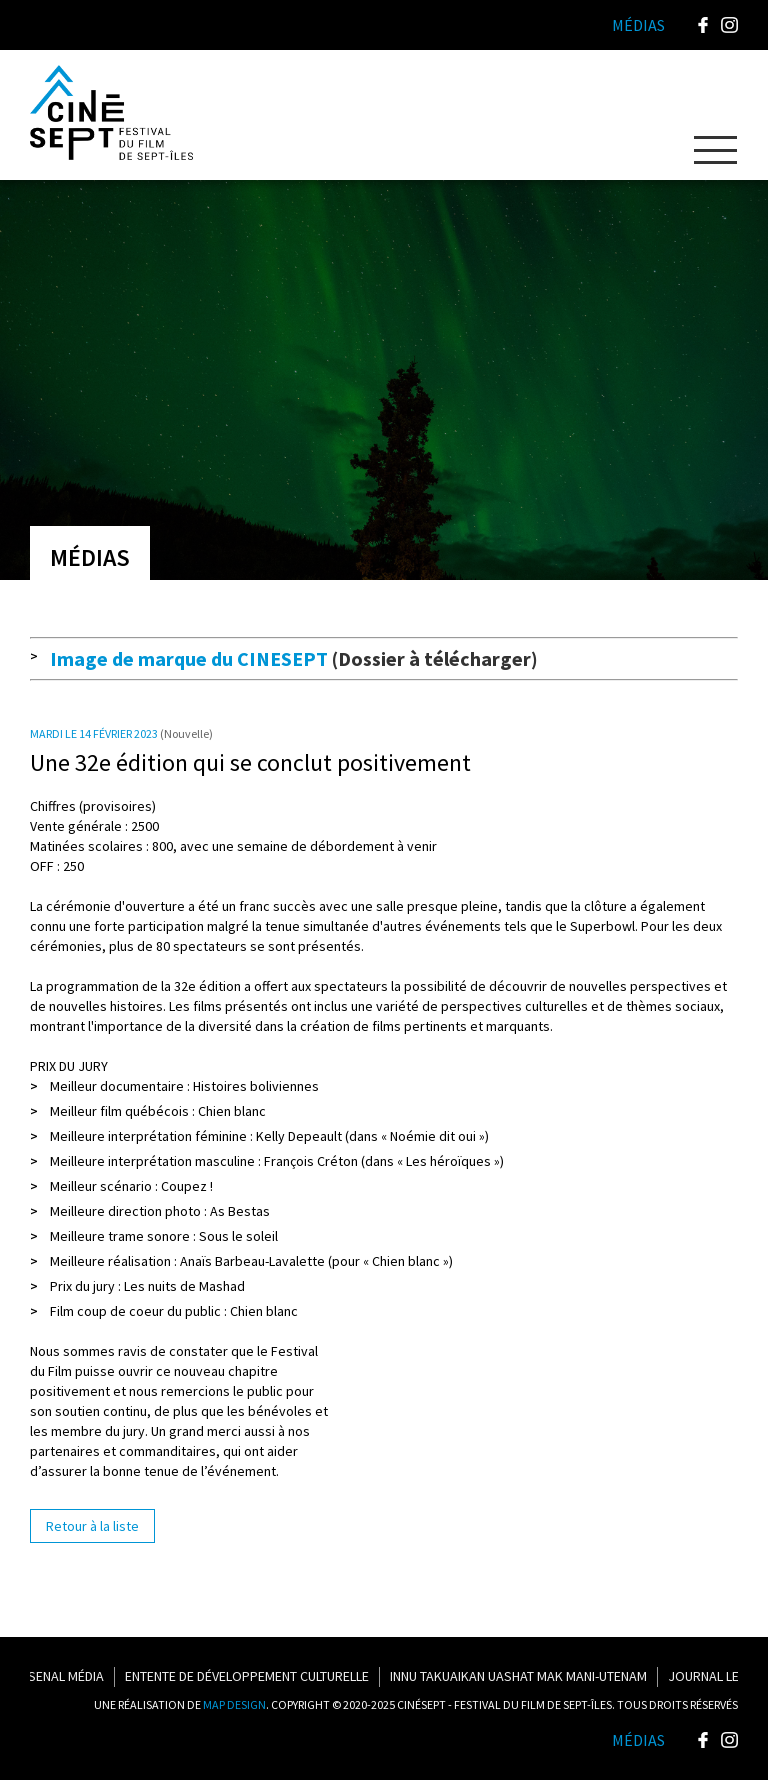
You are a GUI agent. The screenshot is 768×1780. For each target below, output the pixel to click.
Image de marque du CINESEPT (189, 658)
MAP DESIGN (234, 1704)
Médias (638, 1740)
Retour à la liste (92, 1526)
